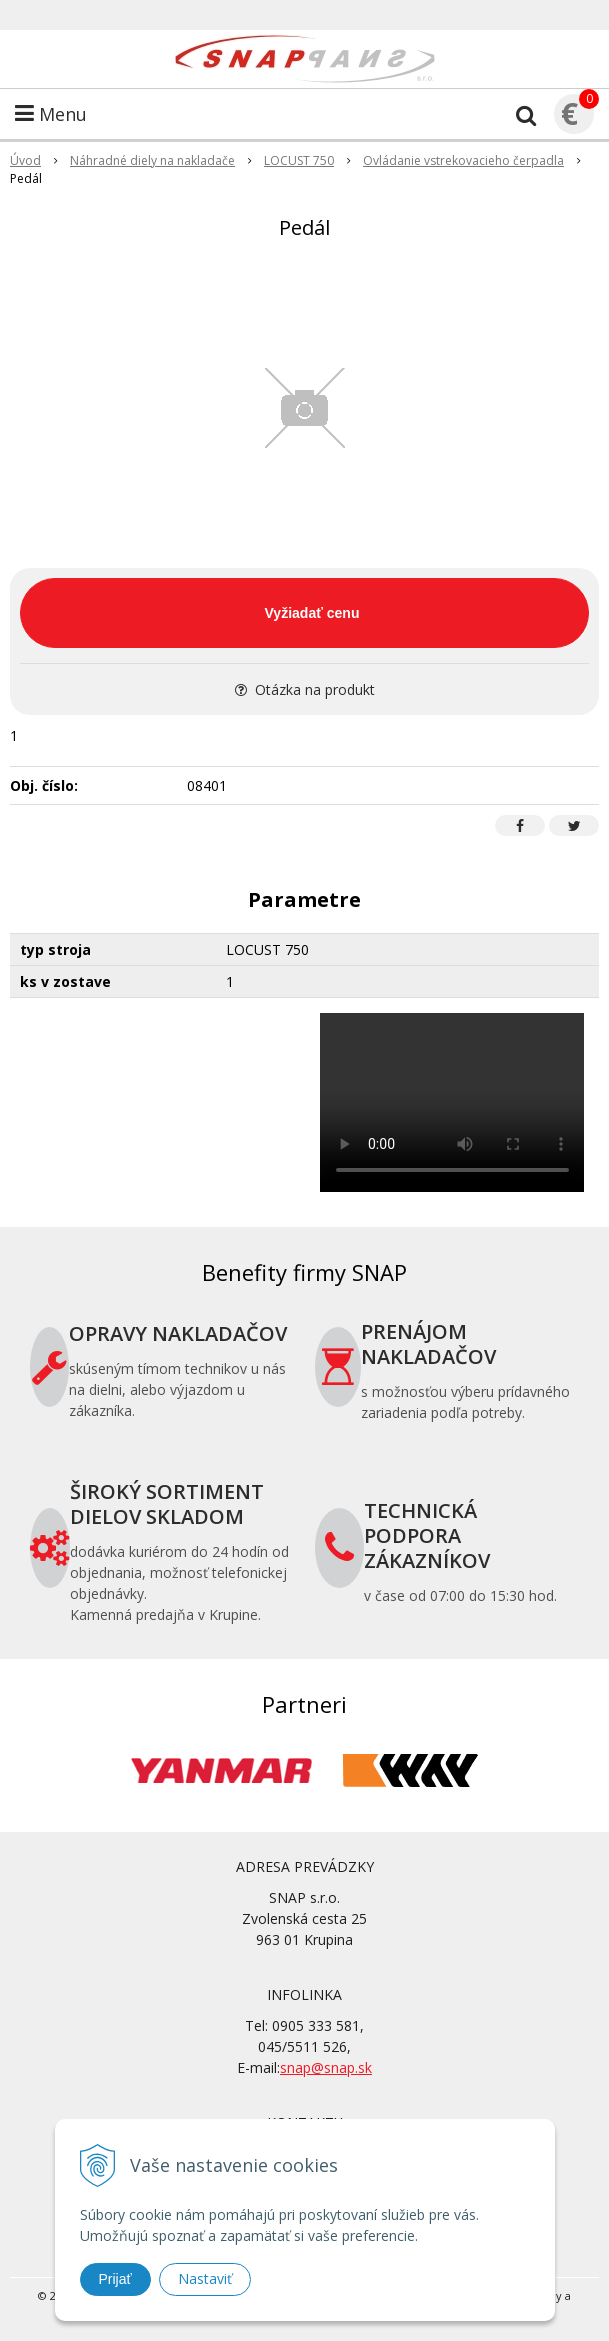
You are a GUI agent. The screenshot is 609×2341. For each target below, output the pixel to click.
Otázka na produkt (305, 689)
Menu (51, 114)
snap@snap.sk (326, 2067)
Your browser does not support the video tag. (452, 1102)
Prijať (115, 2279)
